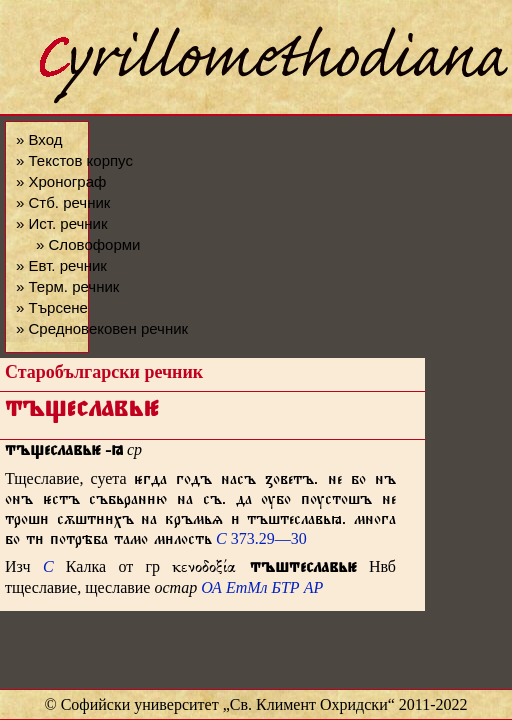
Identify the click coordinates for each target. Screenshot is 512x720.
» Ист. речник (62, 223)
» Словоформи (88, 244)
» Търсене (52, 307)
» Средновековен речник (102, 328)
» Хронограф (61, 181)
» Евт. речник (61, 265)
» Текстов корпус (74, 160)
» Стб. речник (63, 202)
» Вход (39, 139)
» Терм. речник (67, 286)
